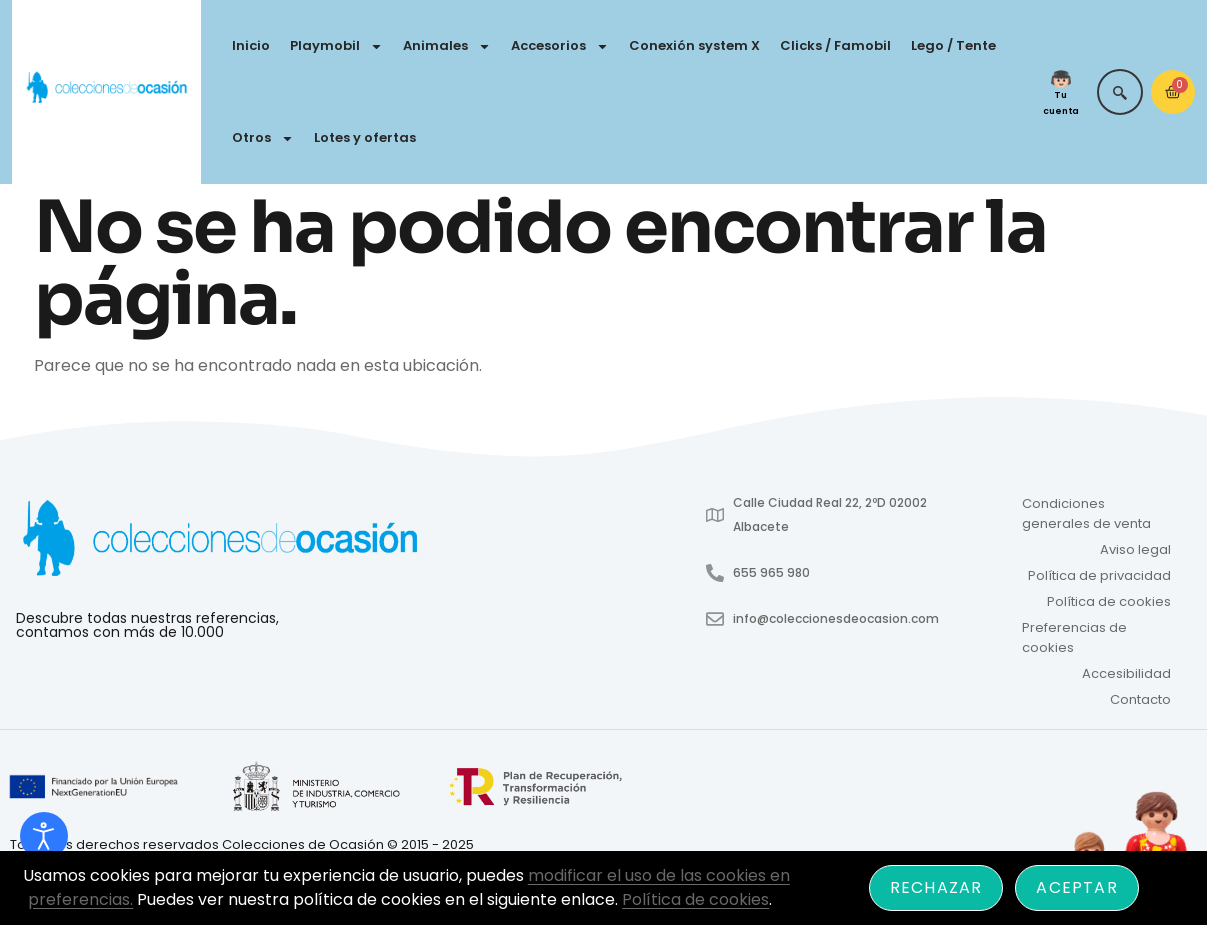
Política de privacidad (1099, 575)
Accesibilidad (1126, 673)
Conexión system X (694, 45)
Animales (447, 46)
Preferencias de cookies (1074, 637)
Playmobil (336, 46)
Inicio (251, 45)
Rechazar (936, 887)
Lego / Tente (953, 45)
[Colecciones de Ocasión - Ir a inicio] (106, 88)
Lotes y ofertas (365, 137)
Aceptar (1076, 887)
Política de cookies (1109, 601)
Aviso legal (1135, 549)
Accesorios (560, 46)
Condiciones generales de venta (1086, 513)
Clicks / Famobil (835, 45)
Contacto (1140, 699)
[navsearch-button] (1120, 92)
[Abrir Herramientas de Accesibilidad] (44, 836)
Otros (263, 138)
